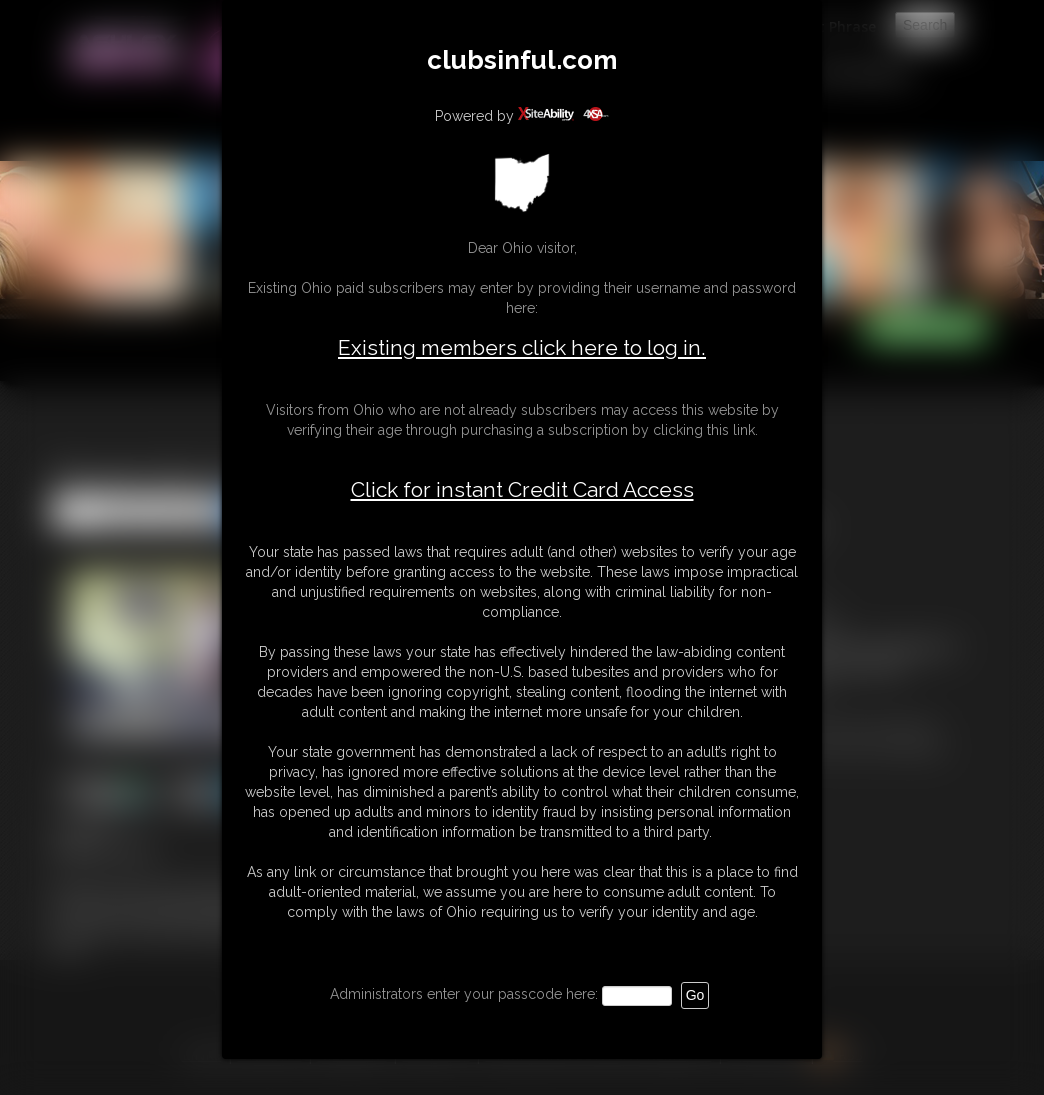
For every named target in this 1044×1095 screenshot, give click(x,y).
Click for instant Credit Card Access (522, 490)
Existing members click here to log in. (522, 347)
